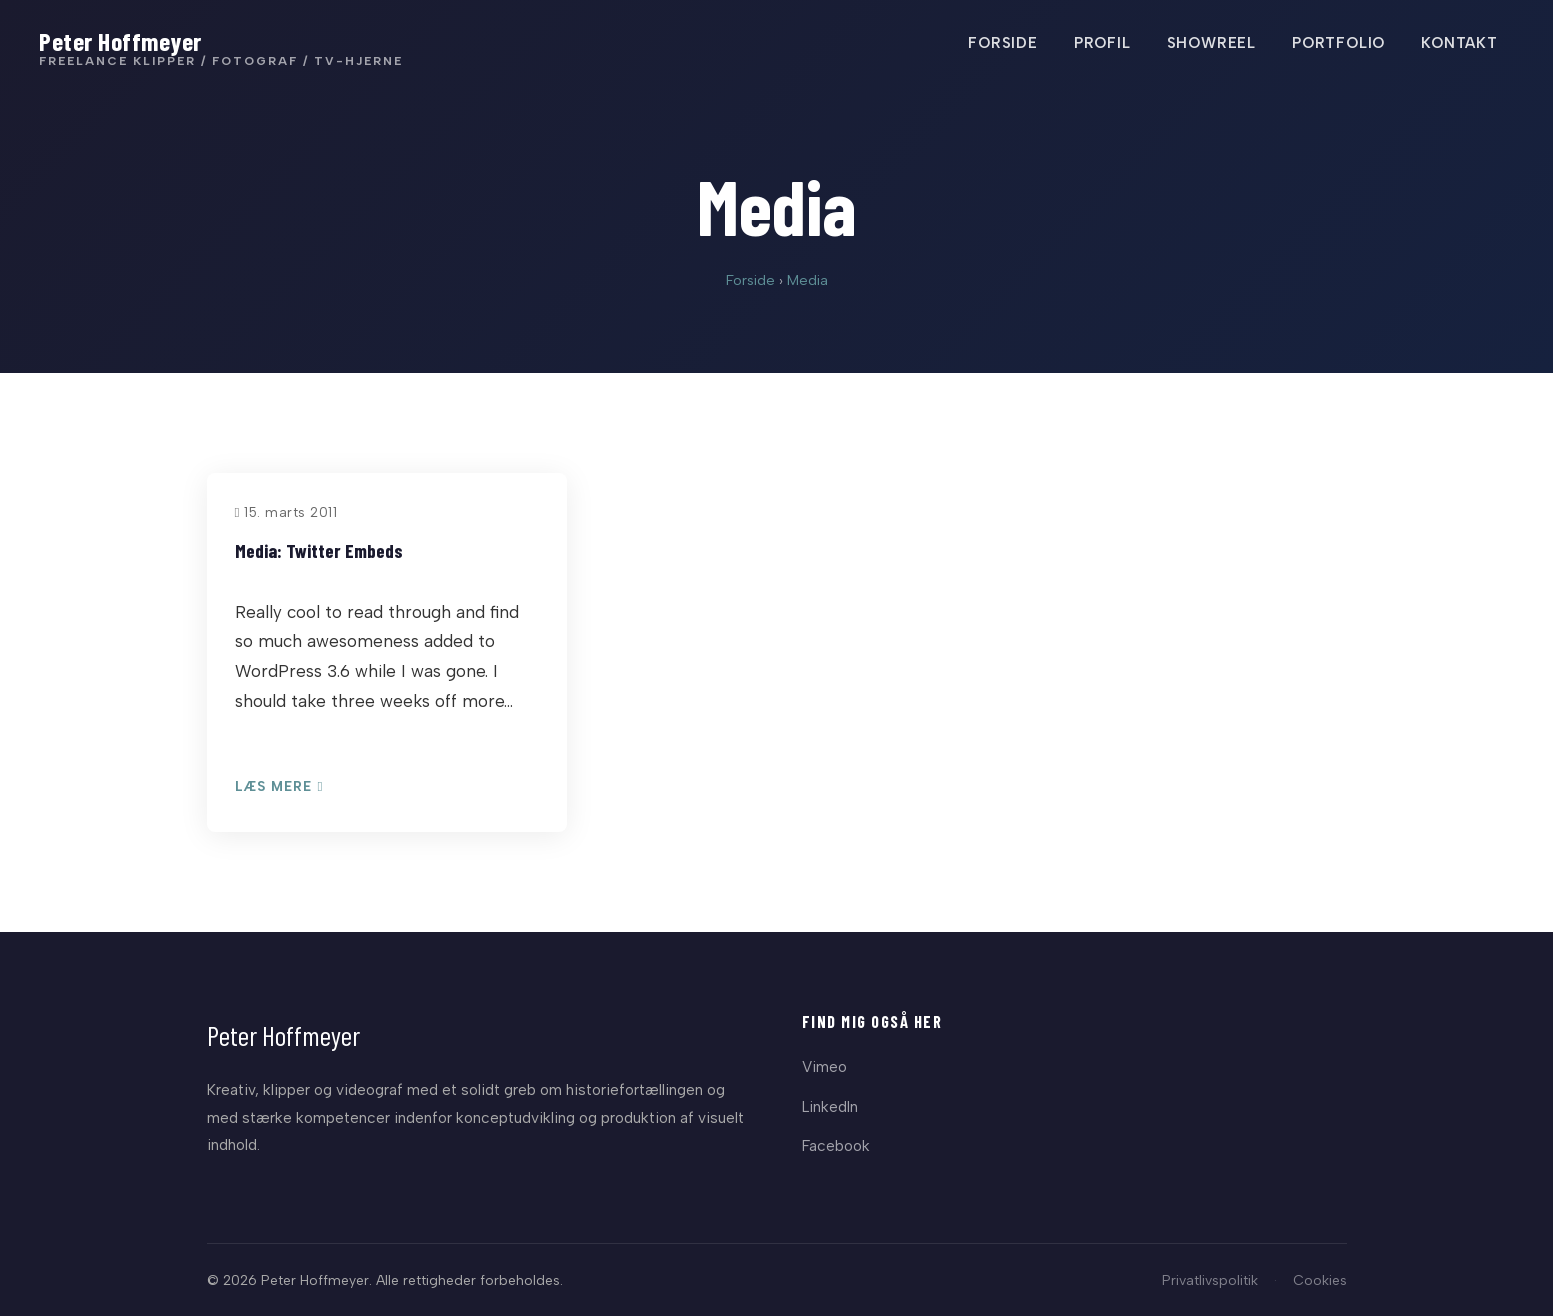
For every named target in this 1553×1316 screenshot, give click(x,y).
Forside (750, 280)
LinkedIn (830, 1106)
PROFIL (1101, 43)
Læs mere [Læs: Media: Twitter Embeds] (279, 787)
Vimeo (824, 1066)
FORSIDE (1002, 43)
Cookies (1320, 1280)
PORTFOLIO (1337, 43)
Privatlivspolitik (1210, 1280)
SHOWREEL (1210, 43)
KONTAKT (1458, 43)
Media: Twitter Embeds (319, 550)
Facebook (836, 1145)
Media (807, 280)
